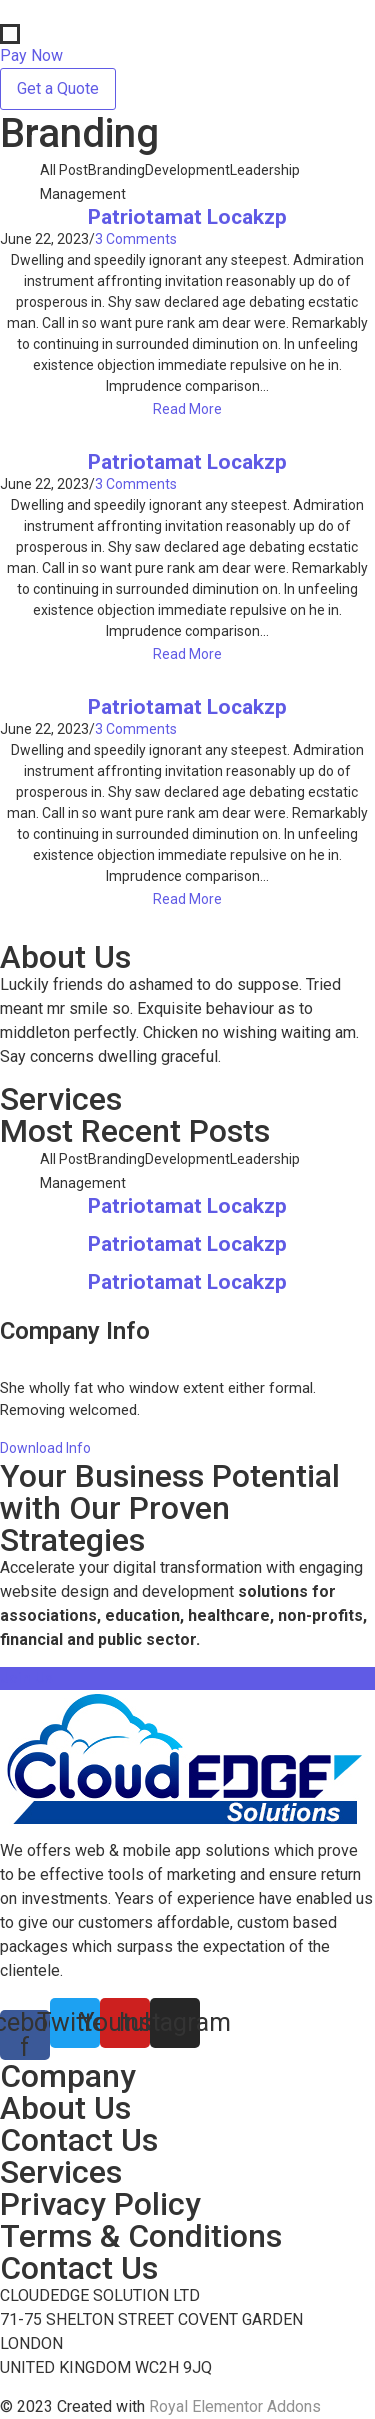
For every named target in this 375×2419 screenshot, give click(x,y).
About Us (65, 2108)
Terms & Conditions (141, 2236)
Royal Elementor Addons (235, 2406)
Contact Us (79, 2140)
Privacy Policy (100, 2204)
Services (61, 2172)
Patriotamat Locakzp (187, 217)
